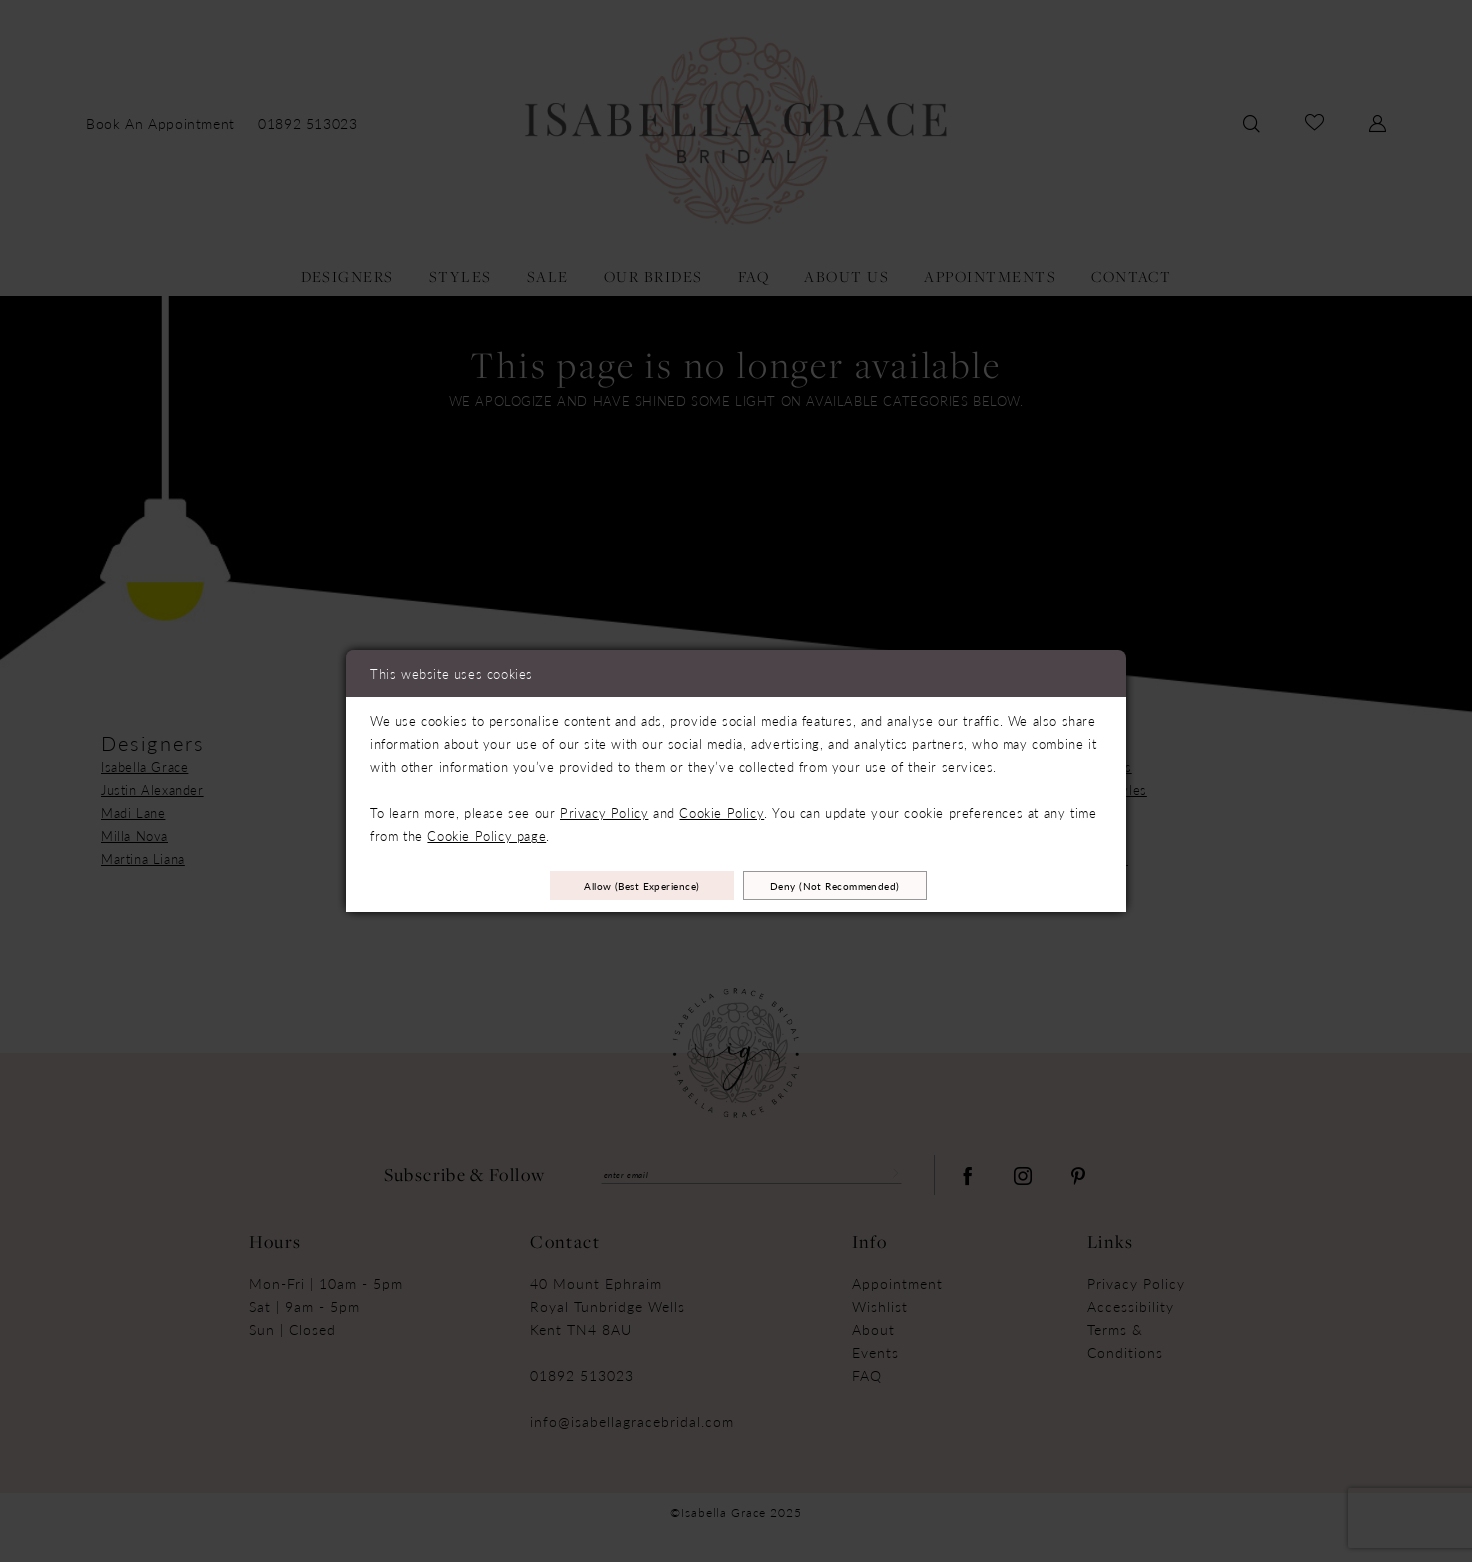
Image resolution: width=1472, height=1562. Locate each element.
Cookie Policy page (486, 830)
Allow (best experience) (603, 885)
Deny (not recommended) (875, 885)
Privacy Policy (604, 807)
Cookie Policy (721, 807)
